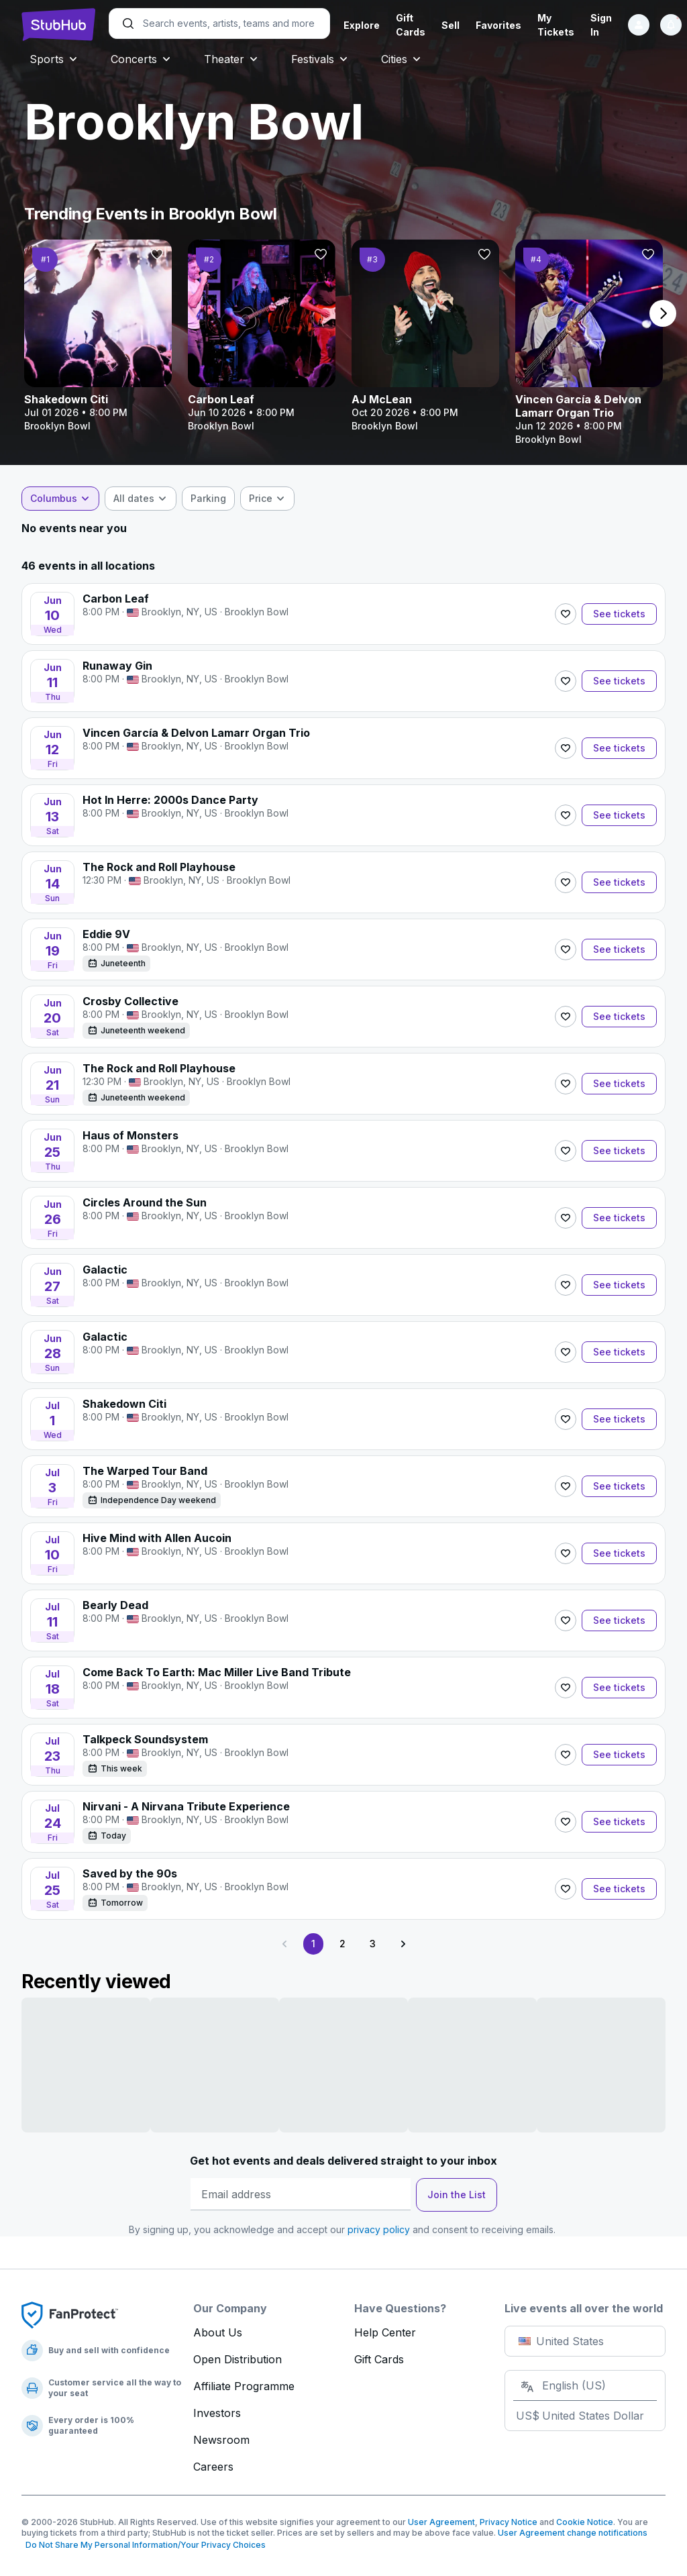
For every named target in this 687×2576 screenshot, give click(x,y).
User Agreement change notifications (572, 2533)
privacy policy (379, 2229)
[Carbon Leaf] (261, 336)
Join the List (456, 2194)
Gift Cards (379, 2359)
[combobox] (60, 498)
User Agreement (441, 2522)
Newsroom (221, 2439)
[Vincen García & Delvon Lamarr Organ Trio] (589, 343)
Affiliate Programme (244, 2386)
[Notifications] (671, 25)
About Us (217, 2332)
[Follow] (157, 254)
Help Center (385, 2332)
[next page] (662, 313)
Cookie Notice (584, 2522)
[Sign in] (638, 25)
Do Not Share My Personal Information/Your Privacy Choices (143, 2545)
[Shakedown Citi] (98, 336)
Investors (217, 2413)
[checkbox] (208, 498)
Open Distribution (237, 2359)
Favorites (498, 25)
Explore (362, 25)
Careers (213, 2466)
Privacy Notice (508, 2522)
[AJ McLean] (425, 336)
